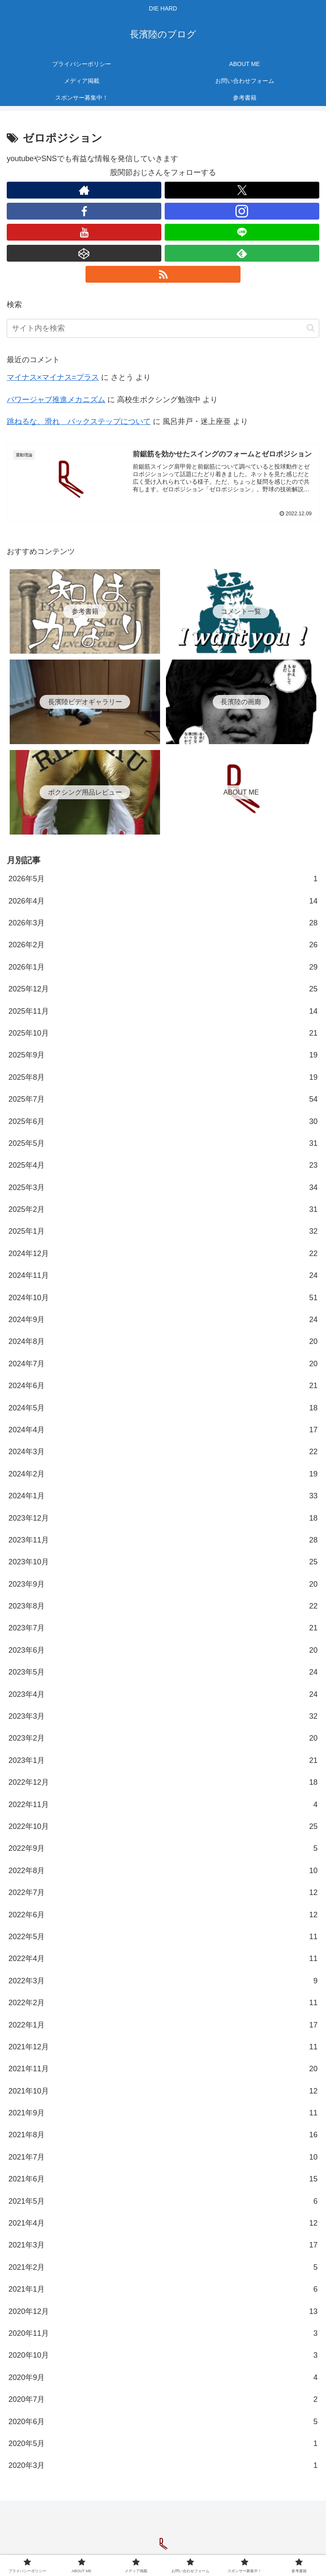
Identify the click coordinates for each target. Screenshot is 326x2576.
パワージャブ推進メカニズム (56, 399)
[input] (163, 328)
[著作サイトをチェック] (84, 190)
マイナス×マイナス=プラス (53, 377)
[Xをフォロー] (242, 190)
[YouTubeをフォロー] (84, 232)
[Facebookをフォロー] (84, 211)
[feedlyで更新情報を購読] (242, 253)
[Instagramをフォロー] (242, 211)
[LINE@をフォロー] (242, 232)
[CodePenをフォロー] (84, 253)
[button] (310, 328)
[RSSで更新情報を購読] (163, 274)
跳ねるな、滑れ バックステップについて (79, 421)
